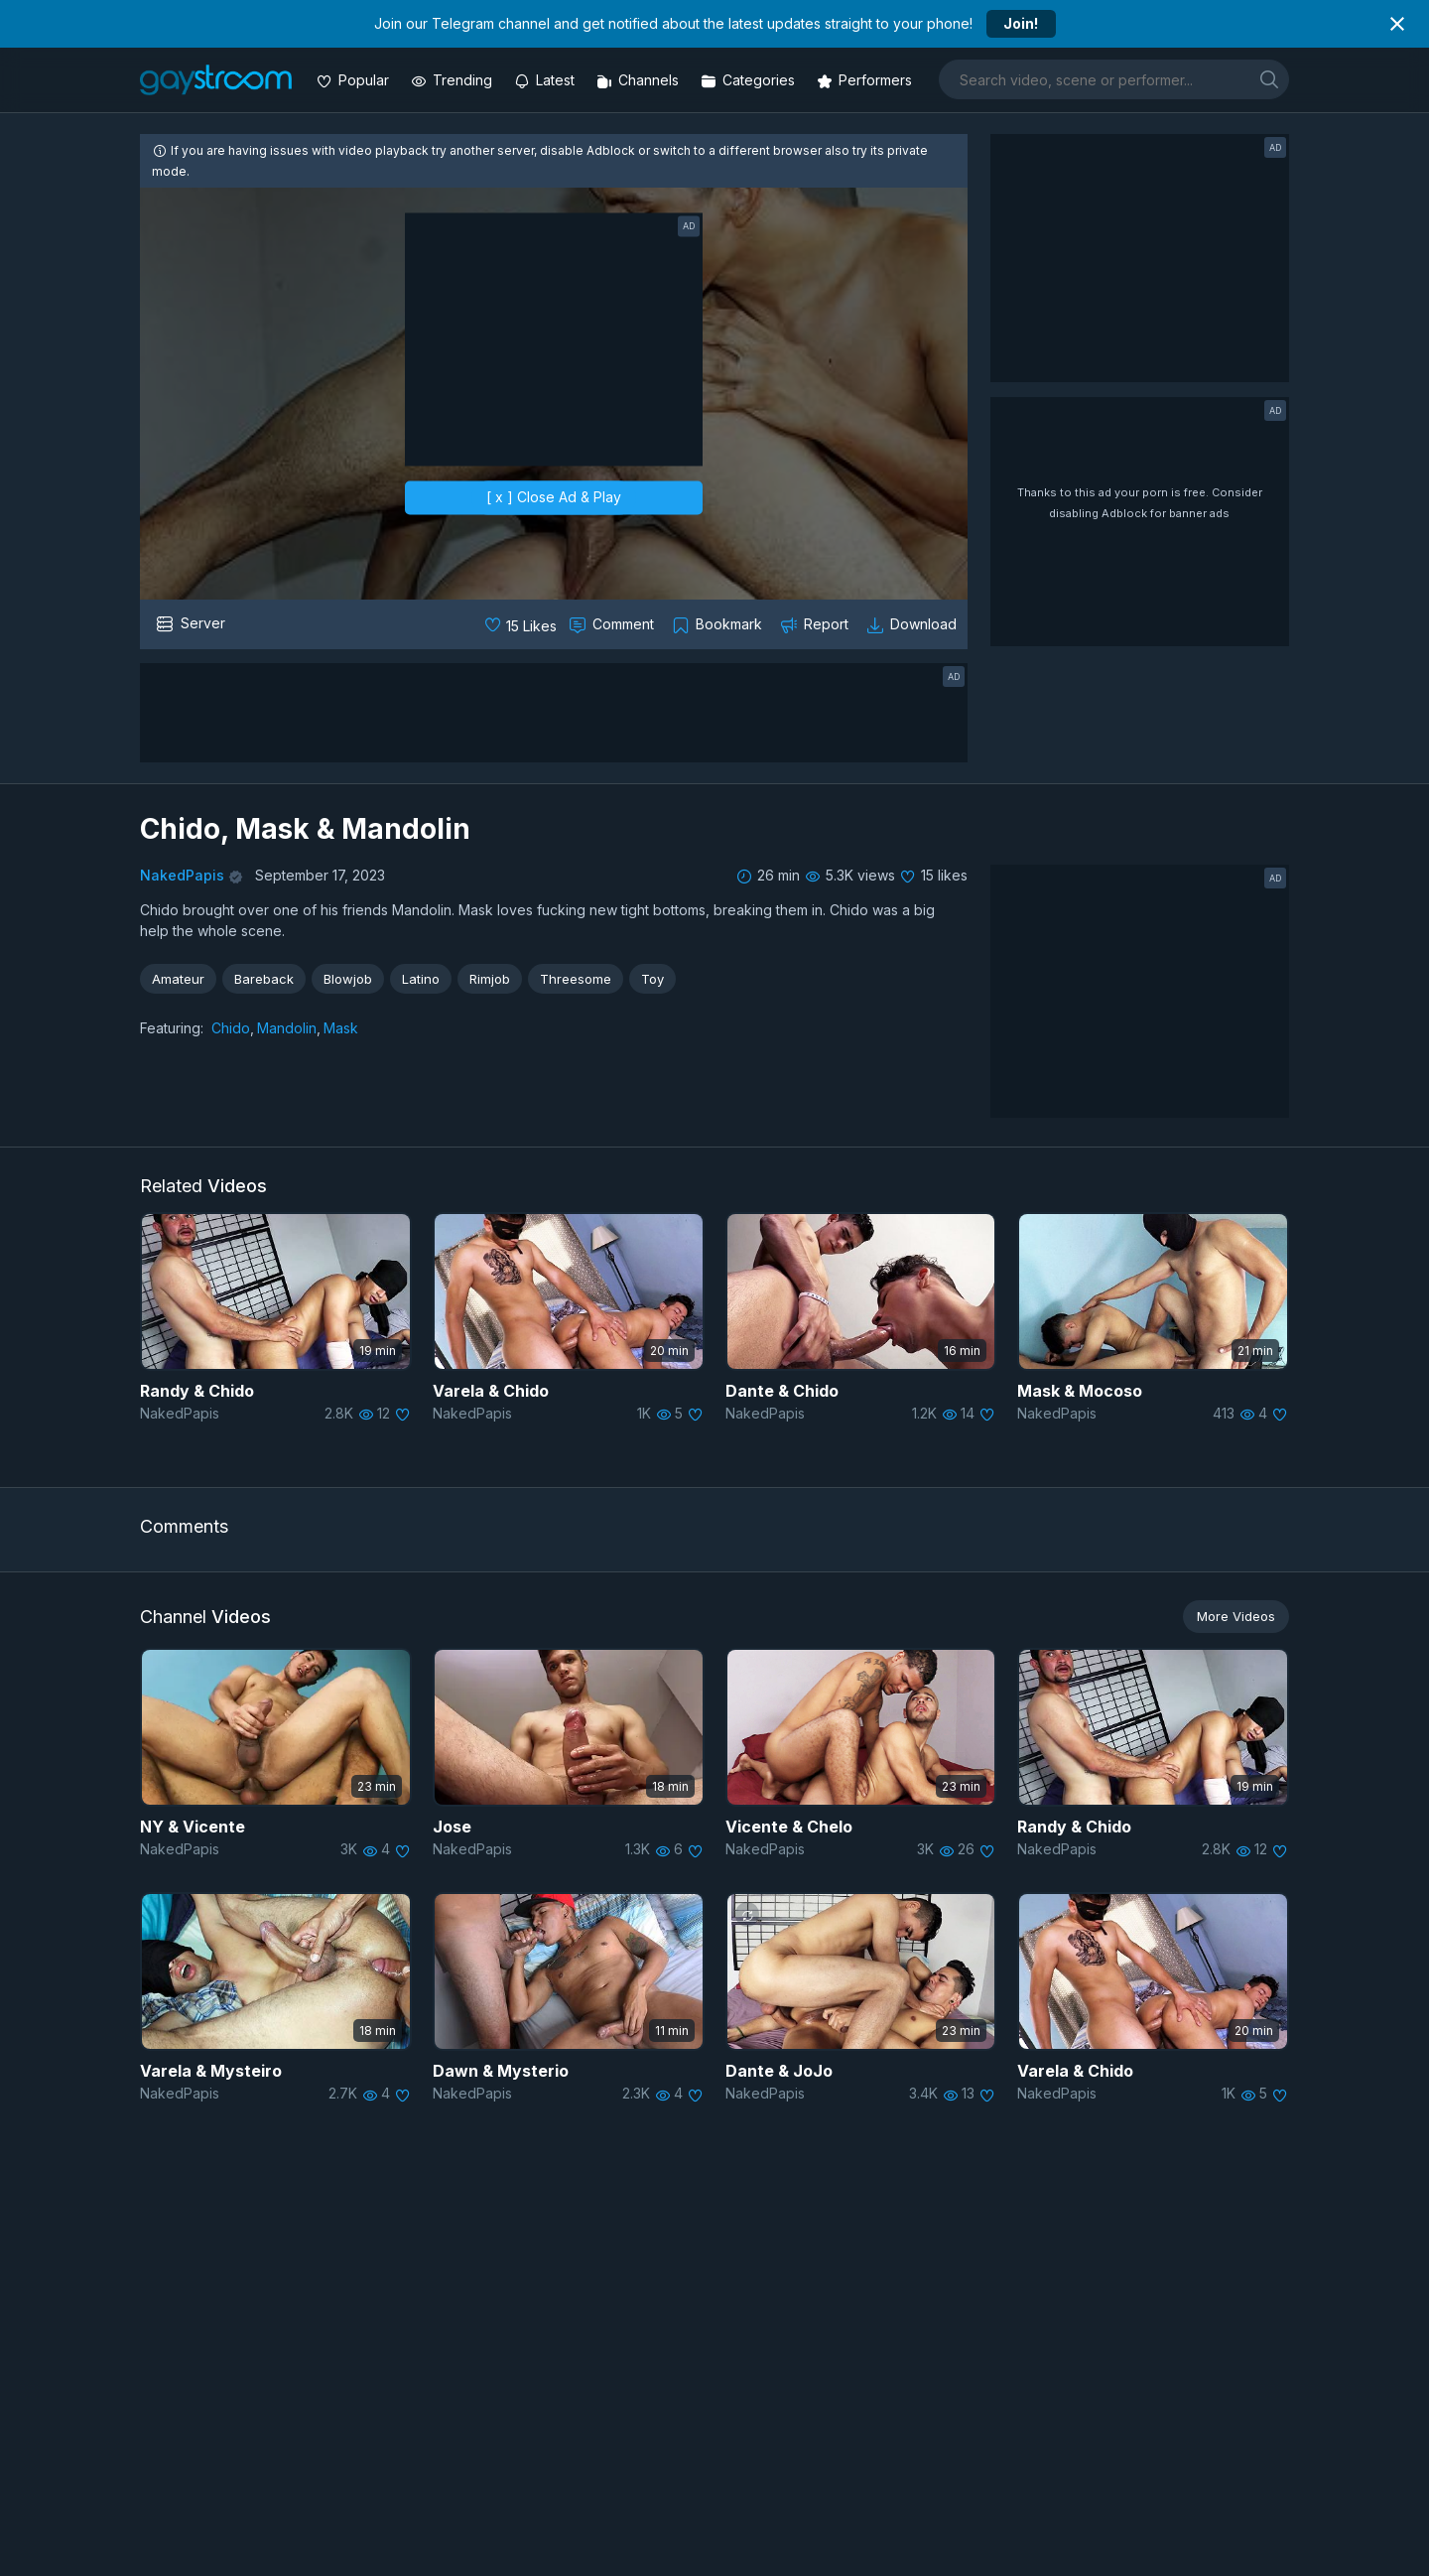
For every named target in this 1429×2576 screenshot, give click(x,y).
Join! (1020, 23)
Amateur (178, 979)
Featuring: (171, 1027)
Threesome (575, 979)
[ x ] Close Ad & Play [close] (553, 497)
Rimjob (489, 979)
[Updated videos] (546, 80)
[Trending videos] (453, 80)
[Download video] (913, 624)
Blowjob (348, 979)
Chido (230, 1027)
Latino (421, 979)
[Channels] (639, 80)
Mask (341, 1027)
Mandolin (287, 1027)
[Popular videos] (355, 80)
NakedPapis (182, 875)
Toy (652, 979)
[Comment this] (613, 624)
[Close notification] (1397, 24)
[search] (1269, 79)
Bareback (264, 979)
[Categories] (750, 80)
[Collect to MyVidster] (719, 624)
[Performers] (866, 80)
